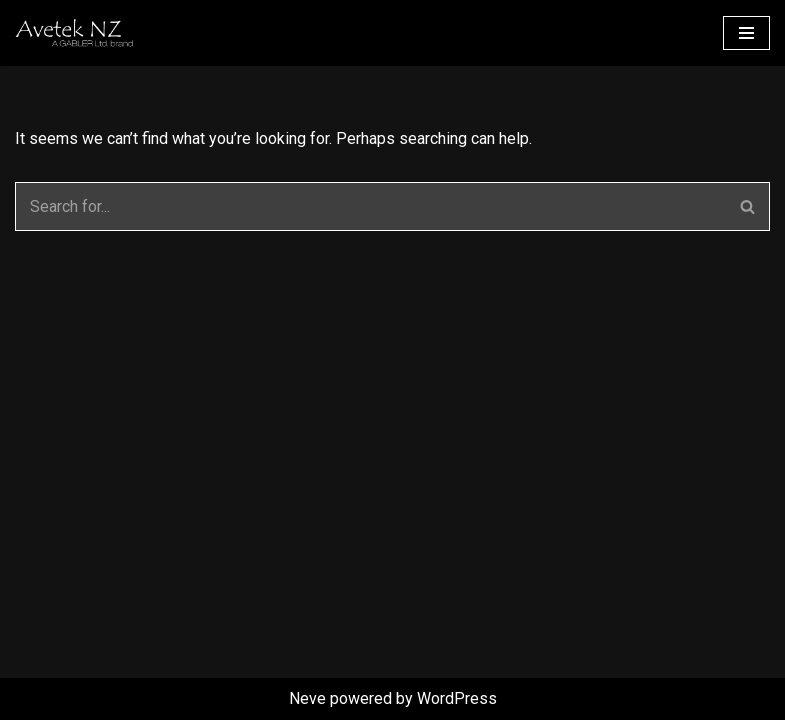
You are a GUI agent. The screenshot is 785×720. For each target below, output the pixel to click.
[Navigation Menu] (746, 33)
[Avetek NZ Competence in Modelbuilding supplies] (136, 33)
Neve (307, 698)
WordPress (457, 698)
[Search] (370, 206)
